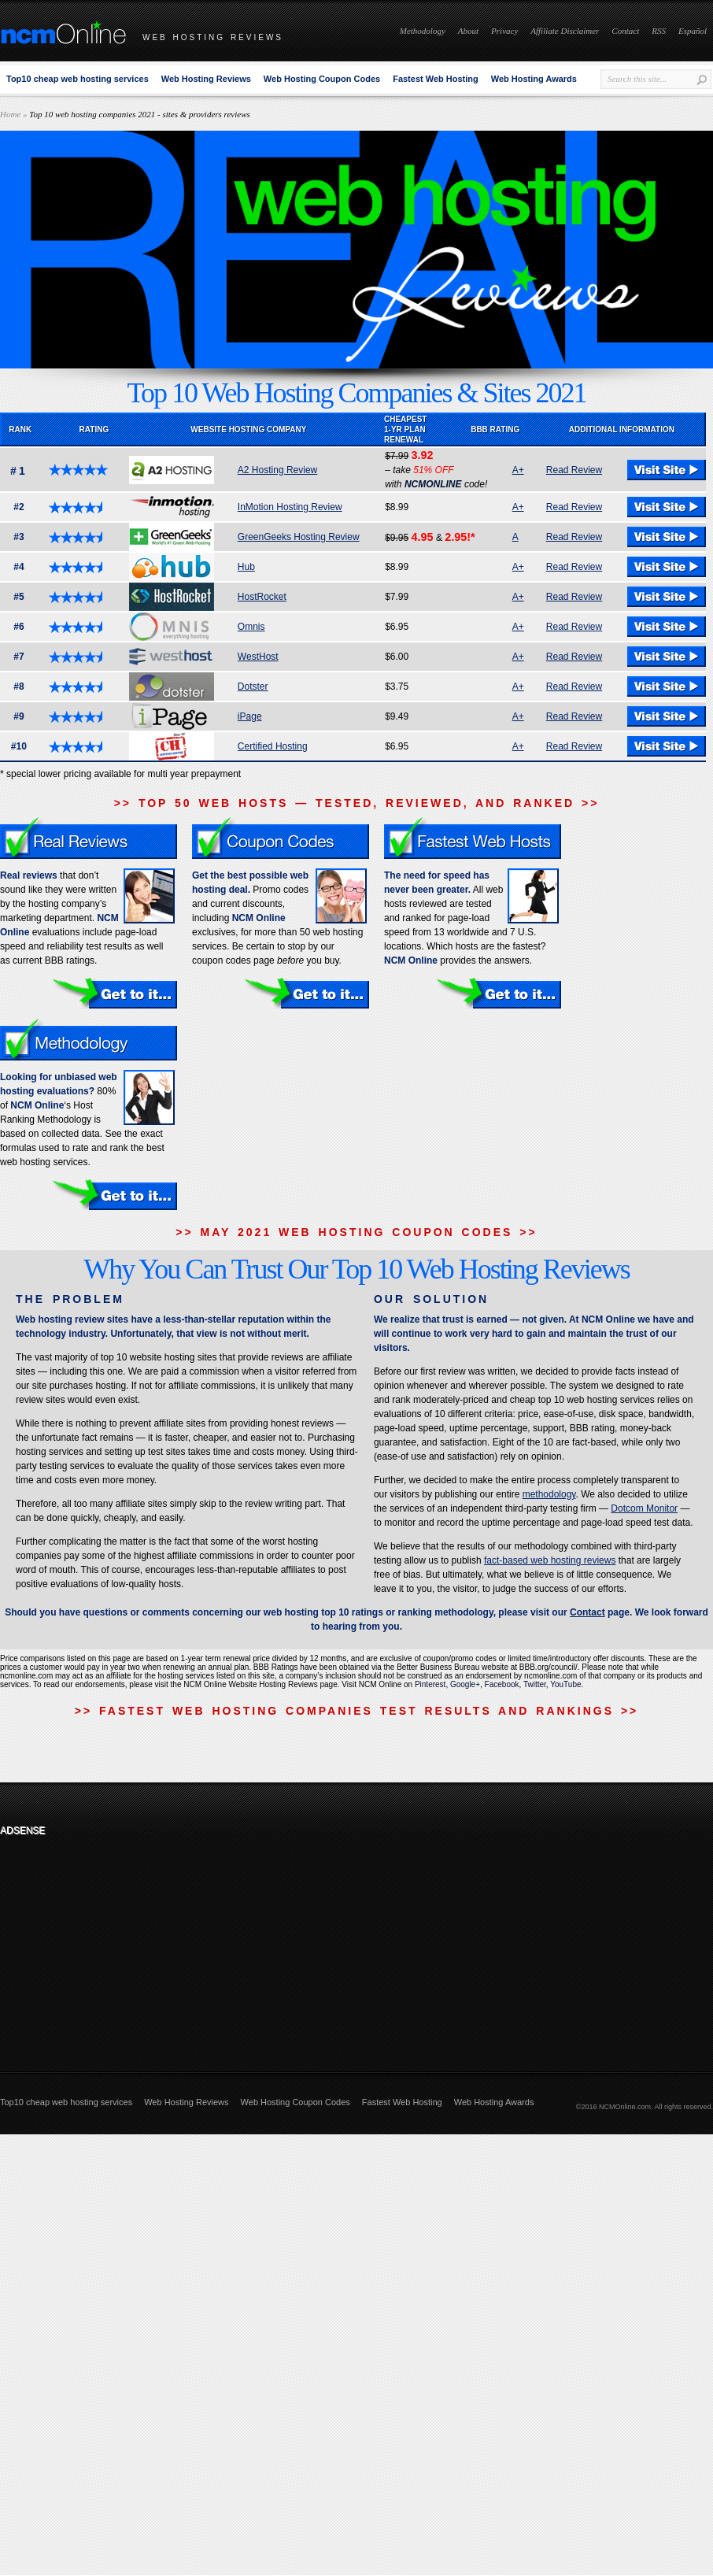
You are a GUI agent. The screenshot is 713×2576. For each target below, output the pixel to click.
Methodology (422, 30)
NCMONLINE (433, 484)
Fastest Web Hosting (435, 78)
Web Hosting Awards (534, 78)
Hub (246, 566)
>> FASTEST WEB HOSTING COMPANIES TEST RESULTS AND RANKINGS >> (356, 1710)
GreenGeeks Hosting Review (299, 536)
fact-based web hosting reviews (549, 1560)
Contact (625, 30)
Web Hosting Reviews (206, 78)
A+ (518, 470)
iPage (250, 716)
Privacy (504, 30)
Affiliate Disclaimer (564, 30)
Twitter (534, 1684)
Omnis (251, 626)
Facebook (502, 1684)
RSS (659, 30)
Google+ (465, 1684)
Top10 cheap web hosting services (77, 78)
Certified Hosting (273, 746)
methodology (549, 1494)
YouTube (565, 1684)
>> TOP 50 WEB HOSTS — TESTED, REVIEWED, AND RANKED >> (357, 803)
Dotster (253, 686)
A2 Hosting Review (277, 470)
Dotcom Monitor (644, 1508)
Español (692, 30)
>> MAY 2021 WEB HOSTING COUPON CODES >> (356, 1232)
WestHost (258, 656)
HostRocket (262, 596)
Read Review (574, 470)
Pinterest (430, 1684)
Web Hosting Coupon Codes (322, 78)
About (468, 30)
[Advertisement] (104, 1941)
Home (10, 114)
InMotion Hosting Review (290, 507)
